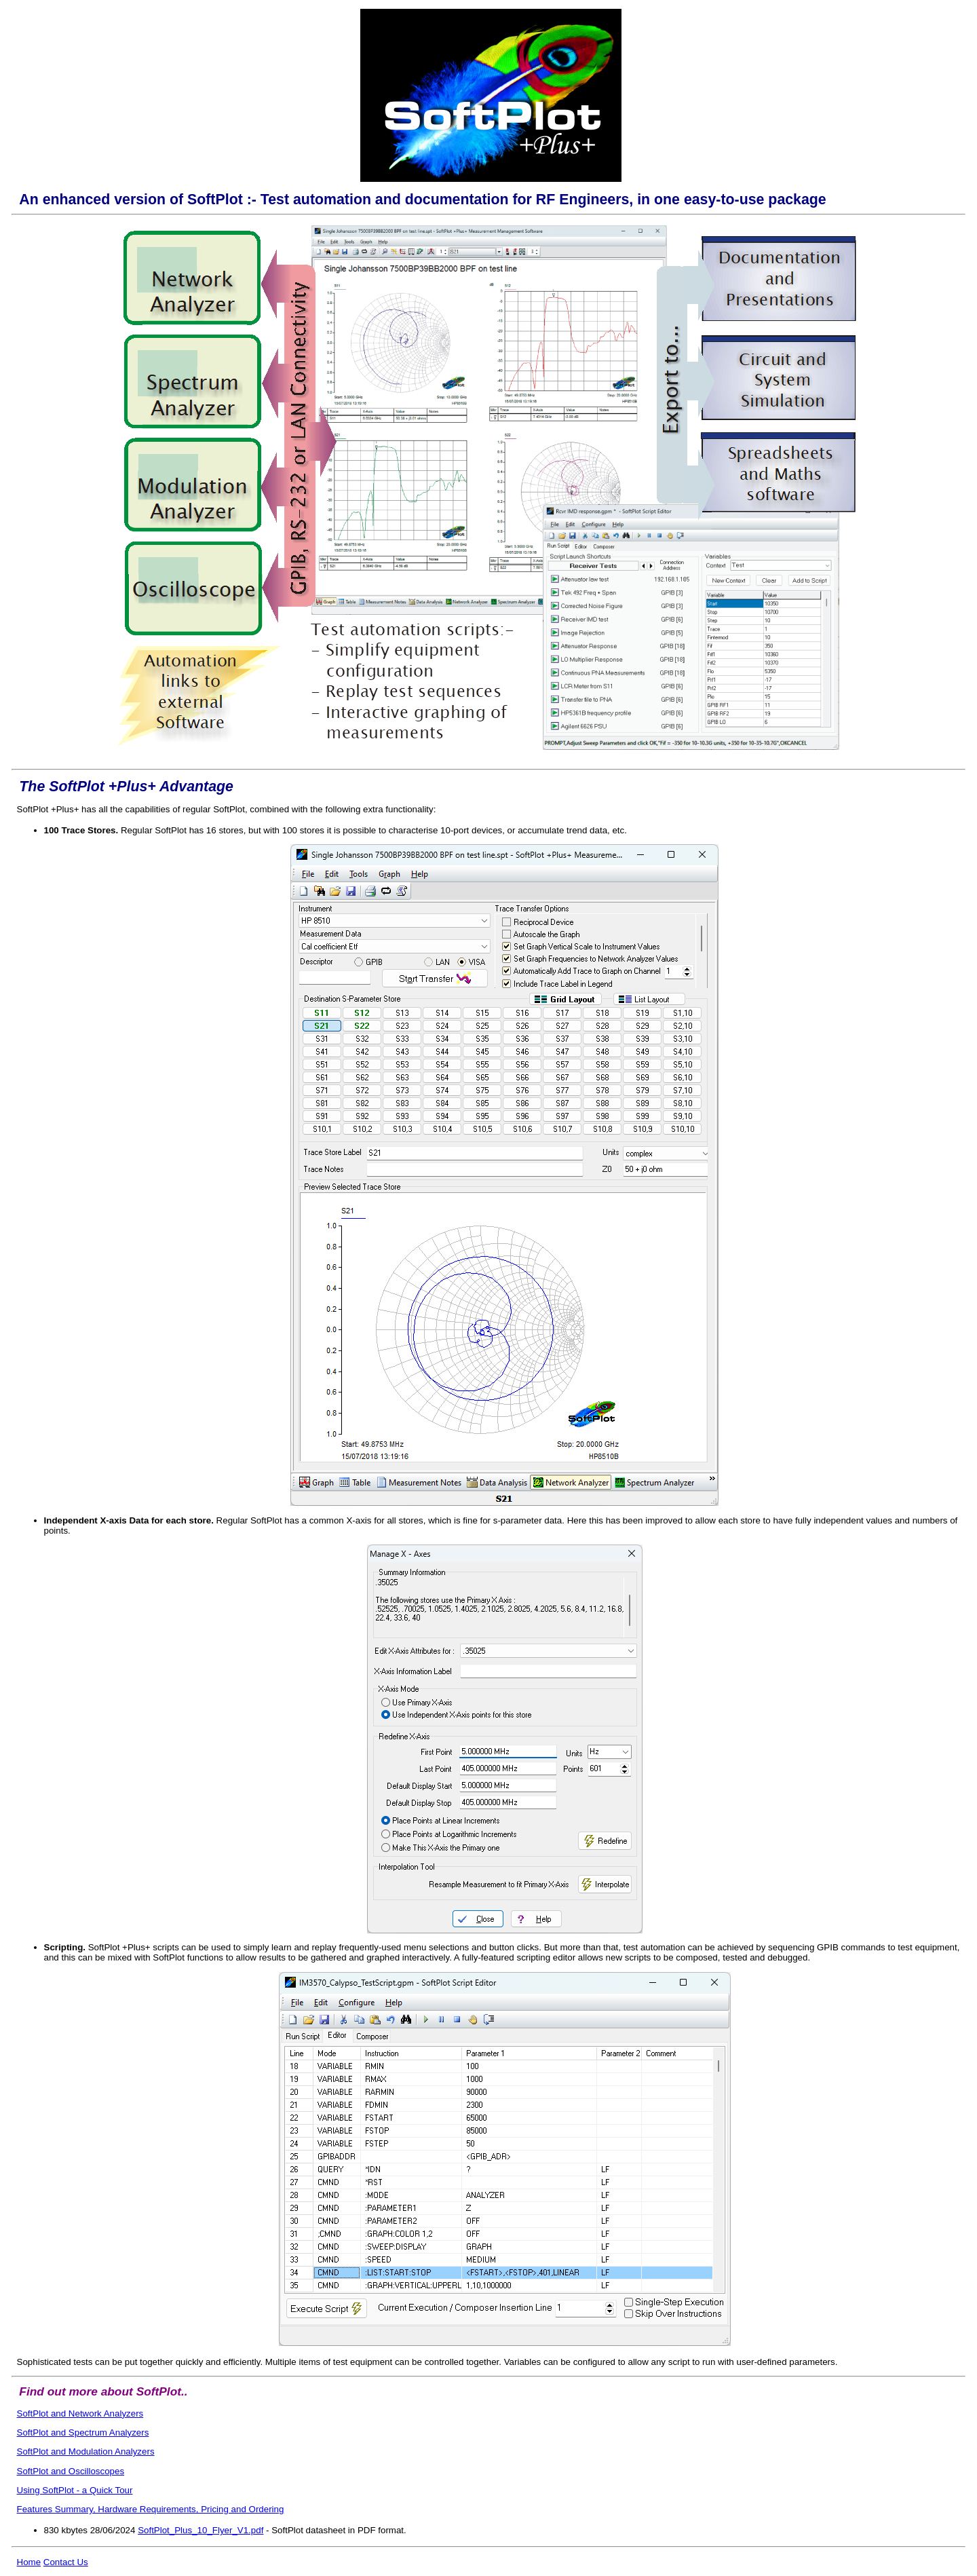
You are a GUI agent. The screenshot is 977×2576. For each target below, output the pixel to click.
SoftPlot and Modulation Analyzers (86, 2451)
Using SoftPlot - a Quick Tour (75, 2490)
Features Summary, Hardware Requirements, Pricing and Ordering (150, 2509)
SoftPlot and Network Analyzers (80, 2413)
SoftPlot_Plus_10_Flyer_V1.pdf (200, 2530)
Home (29, 2562)
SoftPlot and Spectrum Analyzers (83, 2432)
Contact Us (65, 2562)
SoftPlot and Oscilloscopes (71, 2471)
